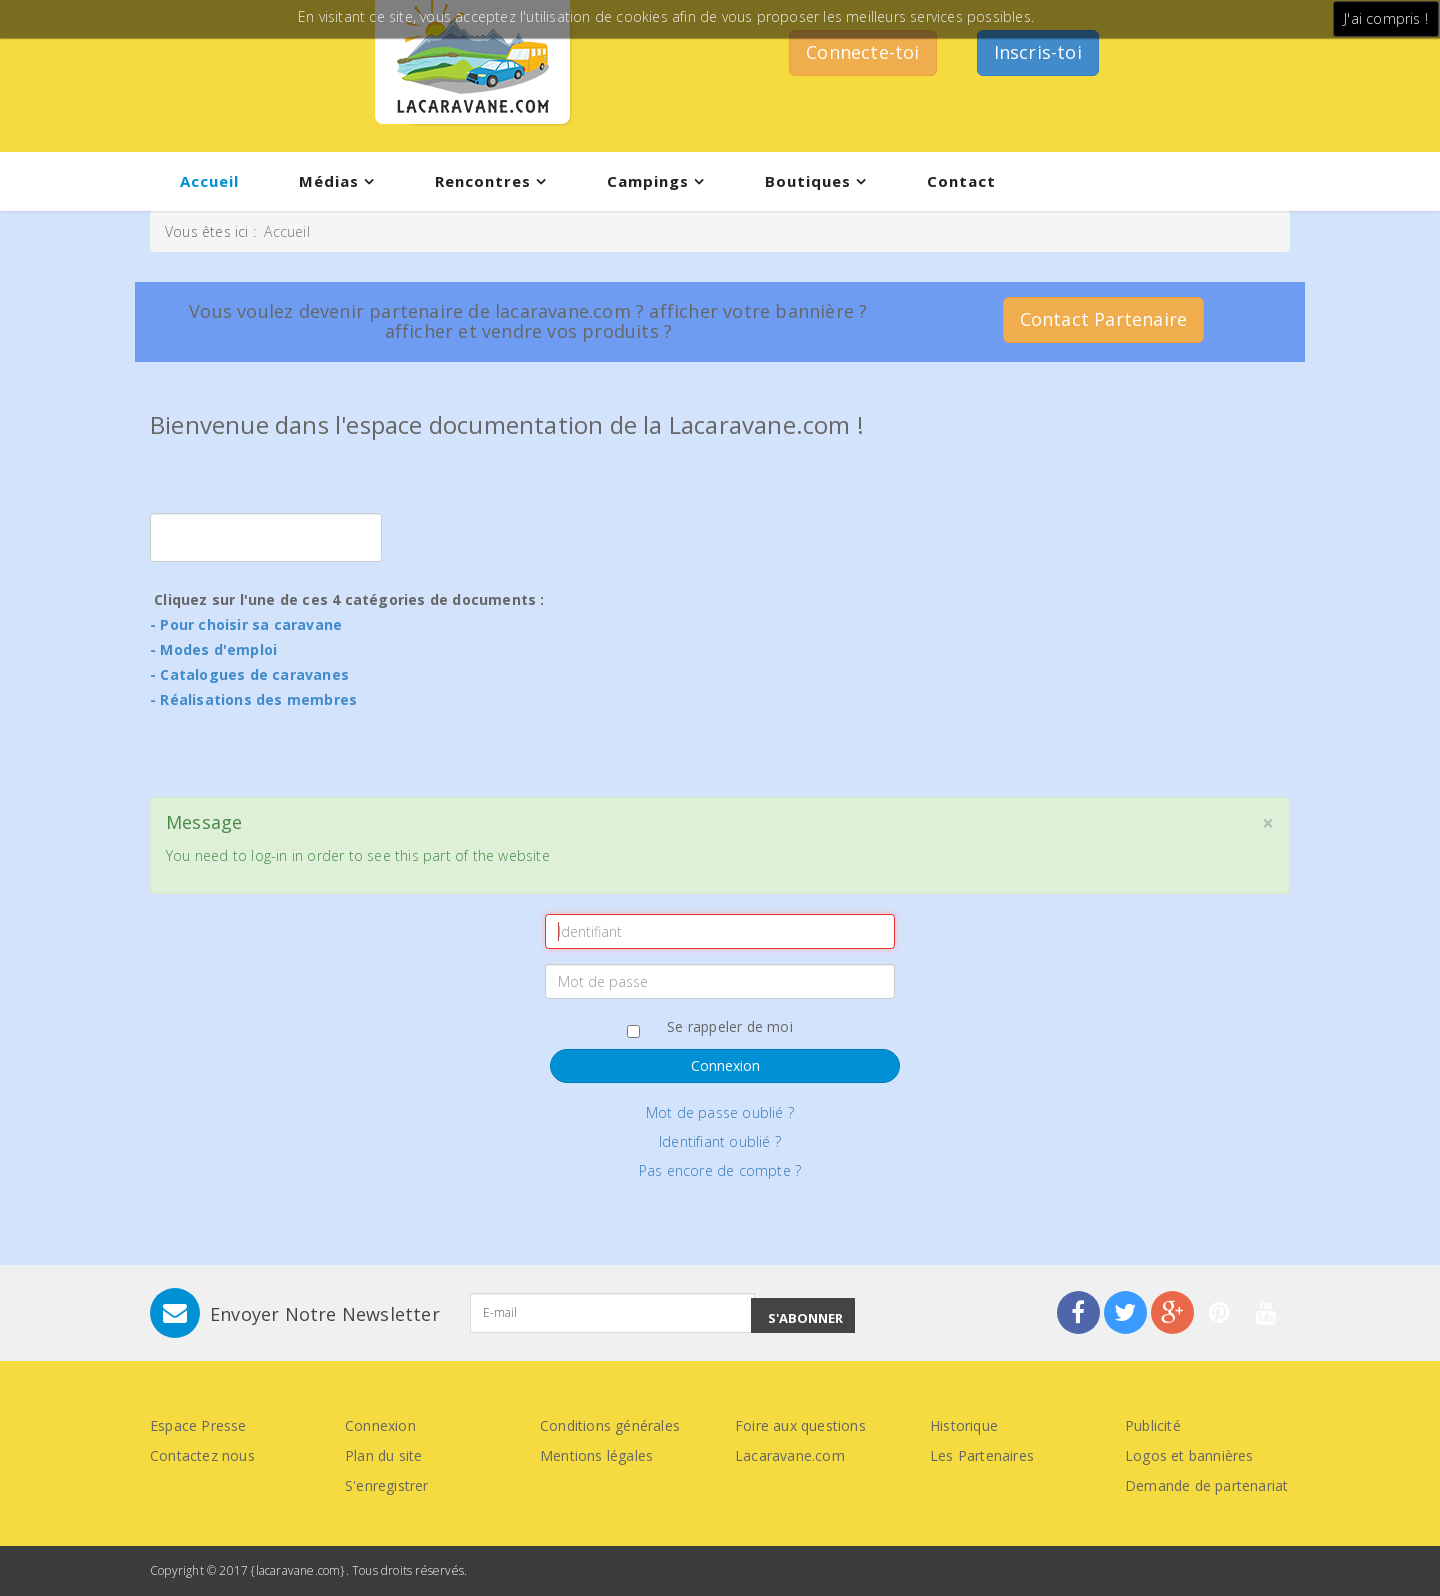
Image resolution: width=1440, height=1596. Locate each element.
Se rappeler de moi (720, 1027)
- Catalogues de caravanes (249, 674)
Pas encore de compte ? (720, 1170)
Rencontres (483, 181)
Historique (964, 1425)
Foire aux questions (800, 1425)
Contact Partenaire (1104, 319)
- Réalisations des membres (253, 699)
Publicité (1153, 1425)
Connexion (725, 1065)
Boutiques (808, 181)
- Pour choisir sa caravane (246, 624)
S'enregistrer (387, 1485)
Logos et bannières (1189, 1455)
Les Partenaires (982, 1455)
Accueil (209, 181)
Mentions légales (596, 1455)
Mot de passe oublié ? (720, 1112)
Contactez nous (202, 1455)
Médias (329, 181)
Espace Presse (198, 1425)
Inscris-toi (1038, 52)
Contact (961, 181)
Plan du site (383, 1455)
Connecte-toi (862, 52)
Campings (648, 181)
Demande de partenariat (1206, 1485)
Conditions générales (610, 1425)
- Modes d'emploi (213, 649)
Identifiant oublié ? (720, 1141)
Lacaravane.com (790, 1455)
